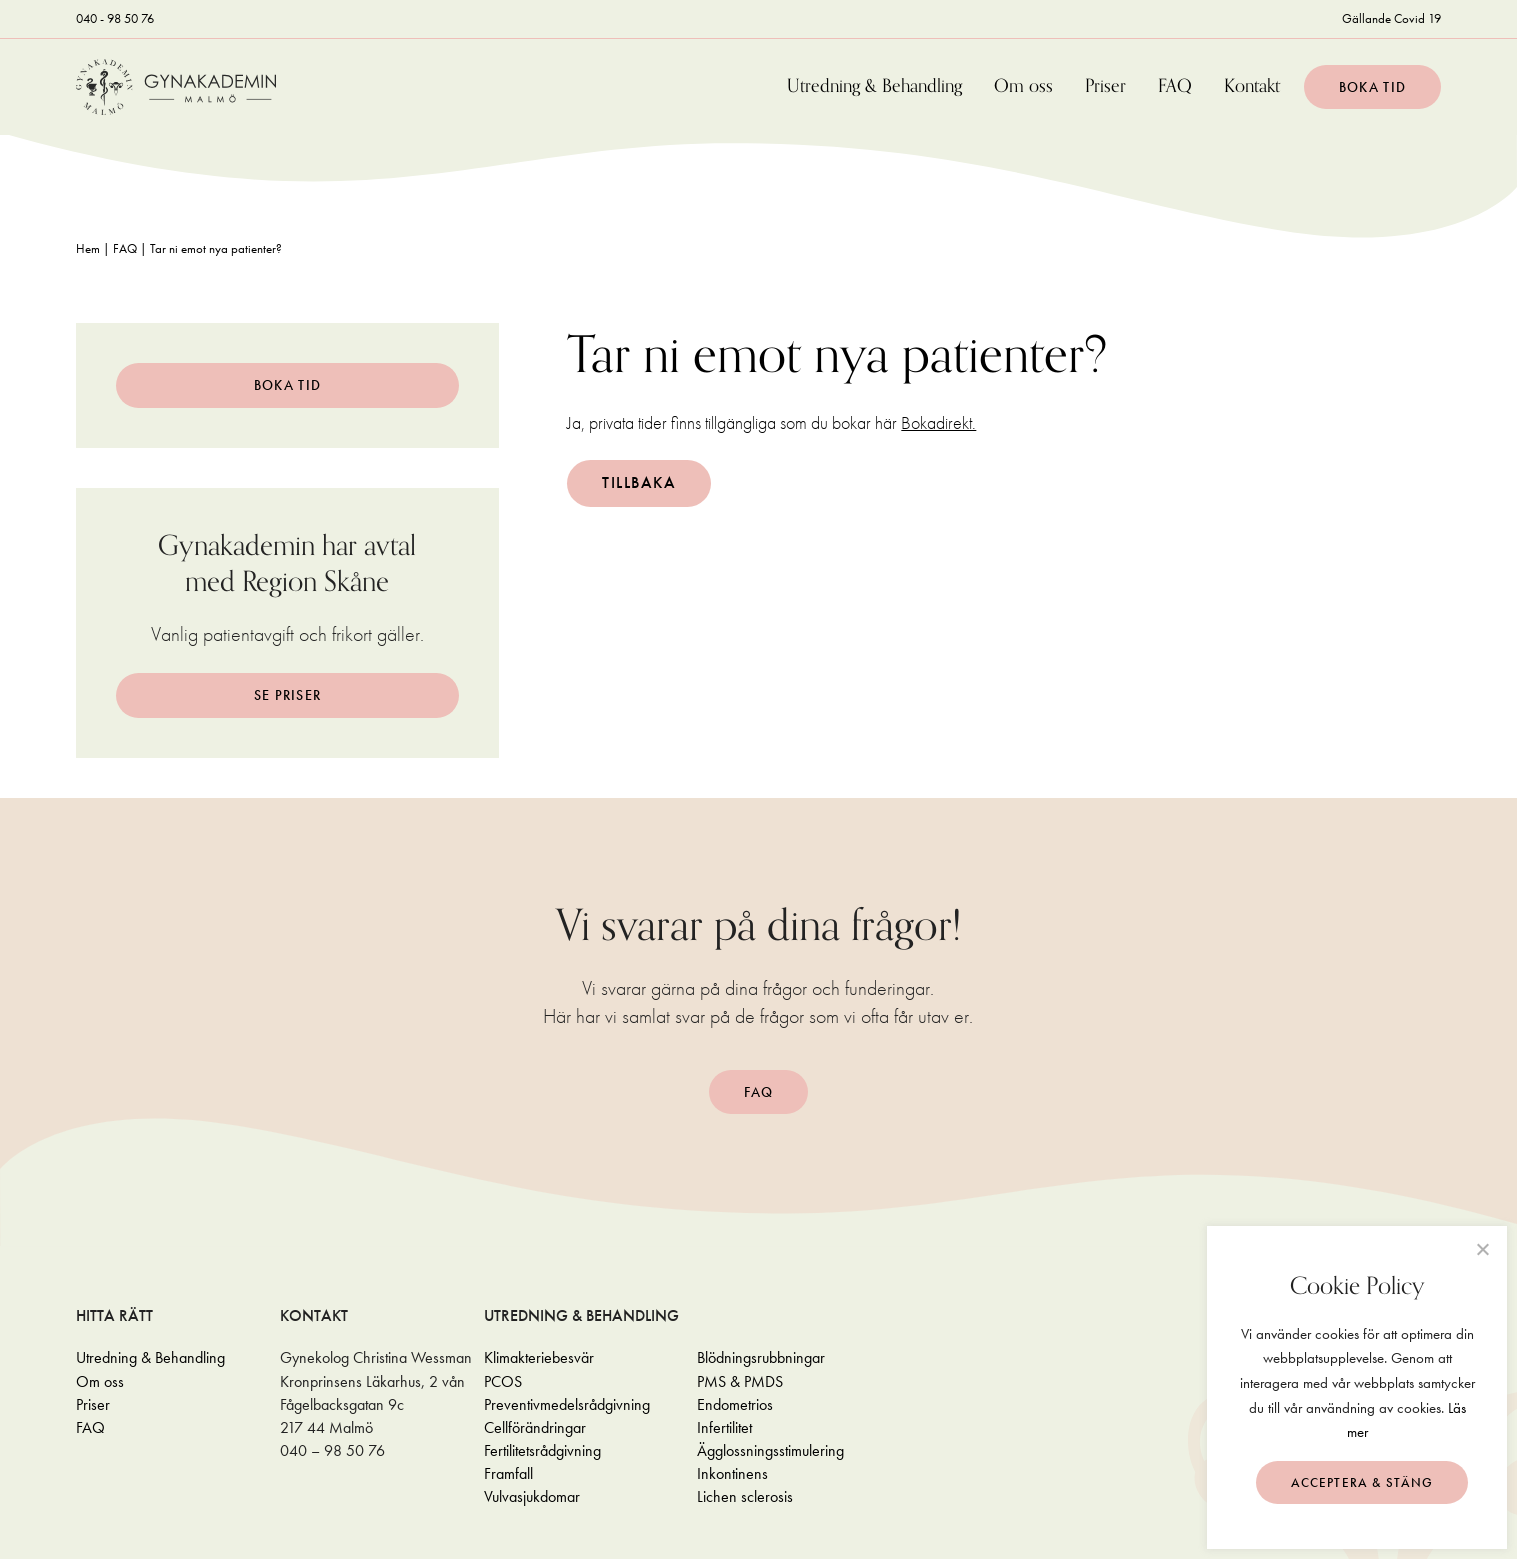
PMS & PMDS (740, 1381)
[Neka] (1482, 1249)
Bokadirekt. (938, 422)
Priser (1105, 87)
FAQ (1175, 87)
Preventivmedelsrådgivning (567, 1404)
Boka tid (1372, 87)
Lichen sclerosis (745, 1496)
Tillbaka (639, 482)
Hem (88, 248)
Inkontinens (732, 1473)
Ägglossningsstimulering (770, 1450)
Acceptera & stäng (1362, 1482)
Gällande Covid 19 (1391, 18)
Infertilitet (724, 1427)
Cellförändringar (535, 1427)
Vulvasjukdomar (532, 1496)
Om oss (1023, 87)
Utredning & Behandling (874, 87)
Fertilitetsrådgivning (542, 1450)
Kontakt (1252, 87)
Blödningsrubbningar (761, 1357)
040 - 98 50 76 (115, 18)
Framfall (508, 1473)
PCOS (503, 1381)
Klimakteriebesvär (539, 1357)
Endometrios (735, 1404)
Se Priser (288, 695)
